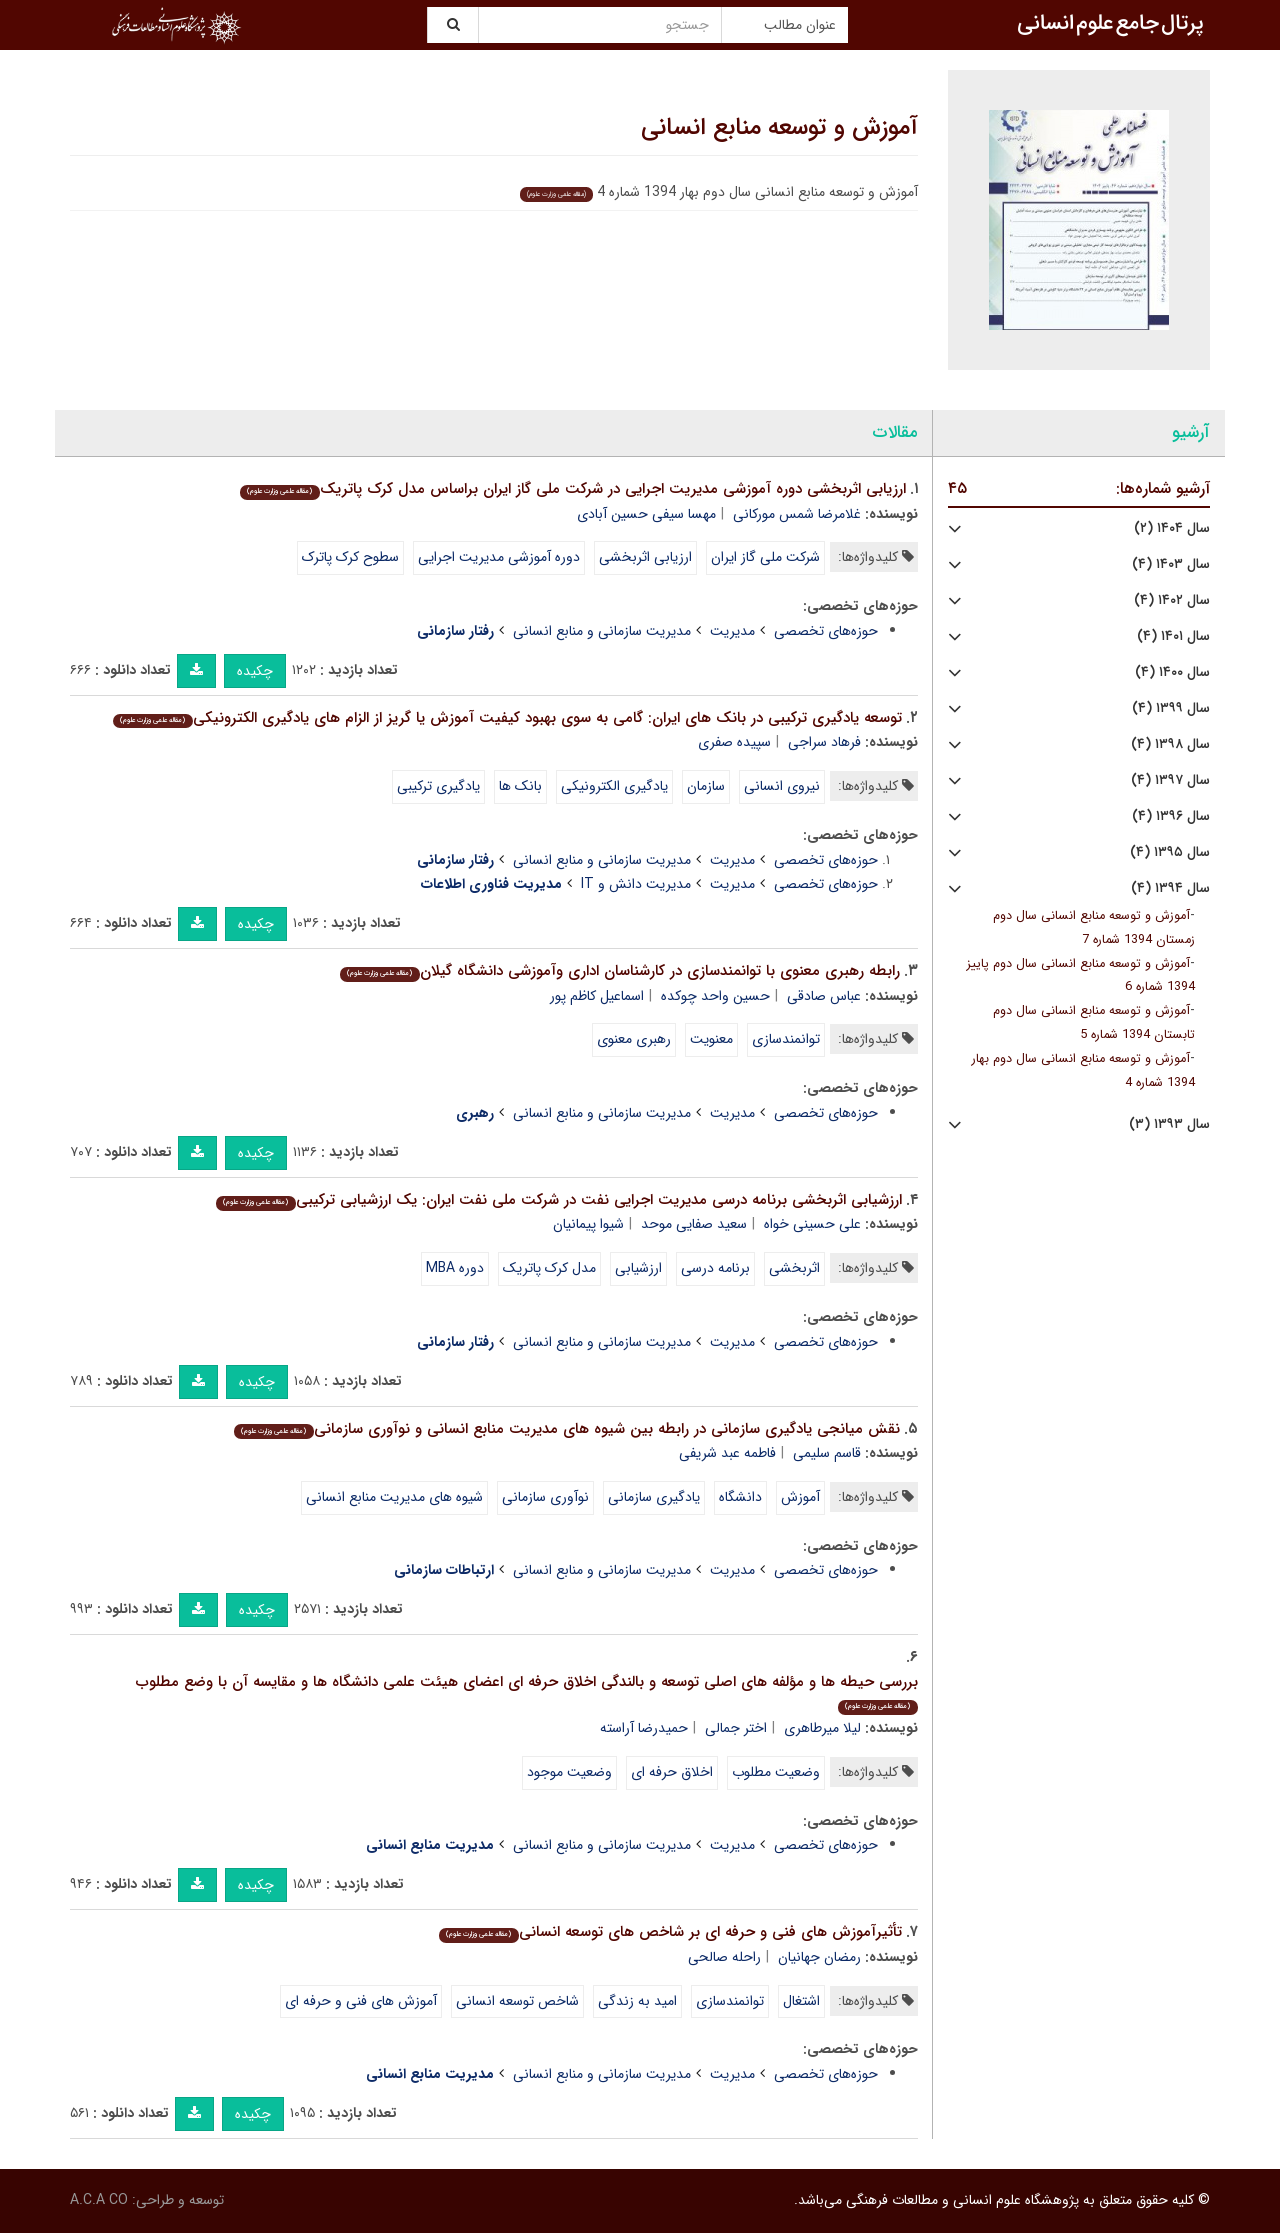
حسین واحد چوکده (715, 996)
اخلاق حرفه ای (672, 1772)
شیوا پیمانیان (588, 1224)
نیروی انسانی (782, 786)
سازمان (706, 786)
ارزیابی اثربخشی (645, 557)
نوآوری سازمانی (545, 1497)
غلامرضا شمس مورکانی (797, 514)
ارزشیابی (638, 1268)
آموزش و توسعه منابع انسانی (779, 128)
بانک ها (520, 786)
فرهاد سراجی (824, 742)
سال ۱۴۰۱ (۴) (1173, 636)
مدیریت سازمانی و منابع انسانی (602, 631)
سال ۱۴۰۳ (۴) (1171, 564)
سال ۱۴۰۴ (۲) (1172, 528)
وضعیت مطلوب (776, 1772)
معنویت (711, 1039)
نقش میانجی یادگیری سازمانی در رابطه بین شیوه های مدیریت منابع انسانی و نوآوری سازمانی (566, 1429)
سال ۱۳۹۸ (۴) (1170, 744)
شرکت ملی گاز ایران (765, 557)
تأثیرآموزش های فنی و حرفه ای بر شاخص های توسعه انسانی (670, 1932)
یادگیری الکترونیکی (614, 786)
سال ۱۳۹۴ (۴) (1170, 888)
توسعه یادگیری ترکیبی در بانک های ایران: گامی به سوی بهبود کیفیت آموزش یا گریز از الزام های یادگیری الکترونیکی (507, 718)
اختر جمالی (736, 1728)
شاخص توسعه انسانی (517, 2001)
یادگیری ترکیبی (438, 786)
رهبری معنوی (634, 1039)
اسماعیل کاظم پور (597, 996)
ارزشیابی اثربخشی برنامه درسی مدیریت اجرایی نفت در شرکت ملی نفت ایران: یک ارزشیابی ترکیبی (558, 1200)
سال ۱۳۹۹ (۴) (1171, 708)
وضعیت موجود (569, 1772)
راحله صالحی (724, 1957)
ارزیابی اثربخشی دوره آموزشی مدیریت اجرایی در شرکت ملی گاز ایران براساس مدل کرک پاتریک (572, 489)
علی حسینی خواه (812, 1224)
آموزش (800, 1497)
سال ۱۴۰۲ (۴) (1172, 600)
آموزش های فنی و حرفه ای (361, 2001)
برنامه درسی (715, 1268)
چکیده (255, 671)
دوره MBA (455, 1268)
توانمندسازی (786, 1039)
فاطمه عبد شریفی (727, 1453)
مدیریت (732, 631)
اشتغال (801, 2001)
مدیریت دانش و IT (636, 884)
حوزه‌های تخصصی (826, 631)
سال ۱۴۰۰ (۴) (1172, 672)
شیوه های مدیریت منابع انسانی (394, 1497)
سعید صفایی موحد (694, 1224)
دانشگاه (740, 1497)
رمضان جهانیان (819, 1957)
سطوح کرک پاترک (350, 557)
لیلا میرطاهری (822, 1728)
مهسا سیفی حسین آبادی (646, 514)
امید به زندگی (637, 2001)
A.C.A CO (99, 2200)
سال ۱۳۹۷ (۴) (1170, 780)
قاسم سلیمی (827, 1453)
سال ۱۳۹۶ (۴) (1171, 816)
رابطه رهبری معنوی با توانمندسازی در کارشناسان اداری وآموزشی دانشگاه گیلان (619, 971)
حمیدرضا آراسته (644, 1728)
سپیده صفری (734, 742)
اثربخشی (794, 1268)
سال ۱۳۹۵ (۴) (1170, 852)
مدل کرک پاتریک (549, 1268)
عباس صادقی (824, 996)
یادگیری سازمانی (654, 1497)
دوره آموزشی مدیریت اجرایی (499, 557)
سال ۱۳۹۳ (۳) (1169, 1124)
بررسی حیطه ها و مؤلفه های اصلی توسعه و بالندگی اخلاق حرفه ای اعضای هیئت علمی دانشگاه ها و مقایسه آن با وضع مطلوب (527, 1692)
